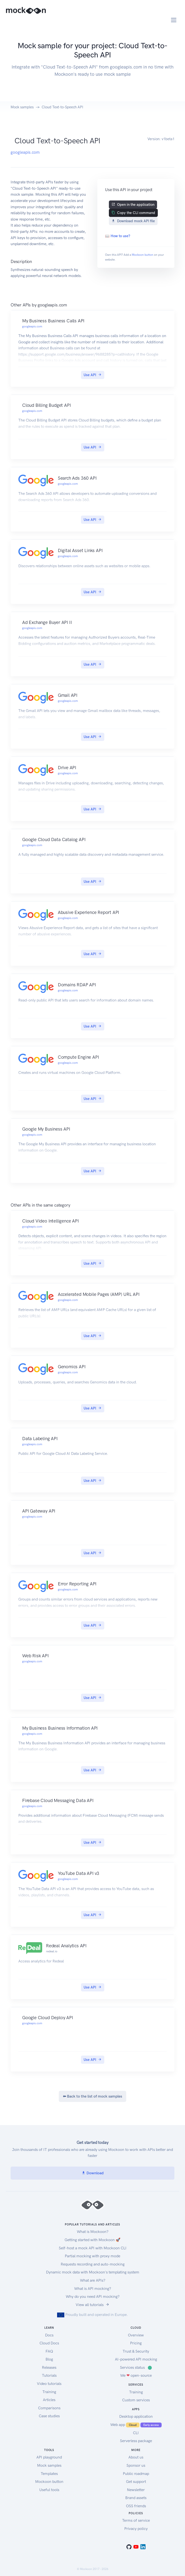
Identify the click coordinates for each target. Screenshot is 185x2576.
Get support (136, 2481)
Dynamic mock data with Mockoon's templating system (92, 2272)
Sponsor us (135, 2465)
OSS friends (136, 2506)
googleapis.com (25, 152)
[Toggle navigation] (173, 20)
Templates (49, 2473)
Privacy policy (136, 2528)
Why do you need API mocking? (92, 2296)
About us (135, 2457)
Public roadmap (136, 2473)
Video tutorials (49, 2383)
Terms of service (136, 2520)
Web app (136, 2424)
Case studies (49, 2416)
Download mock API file (133, 221)
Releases (49, 2367)
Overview (136, 2335)
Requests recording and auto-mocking (93, 2264)
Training (49, 2392)
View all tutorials (92, 2304)
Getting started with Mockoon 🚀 (92, 2240)
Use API (93, 375)
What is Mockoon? (92, 2231)
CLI (136, 2433)
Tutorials (49, 2375)
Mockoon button (142, 254)
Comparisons (49, 2408)
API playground (49, 2457)
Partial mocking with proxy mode (92, 2256)
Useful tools (49, 2489)
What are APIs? (92, 2280)
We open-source (136, 2375)
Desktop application (136, 2416)
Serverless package (136, 2440)
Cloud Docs (49, 2343)
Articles (49, 2399)
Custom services (136, 2400)
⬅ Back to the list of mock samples (92, 2096)
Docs (49, 2335)
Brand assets (135, 2497)
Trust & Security (136, 2351)
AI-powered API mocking (136, 2359)
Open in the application (133, 204)
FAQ (49, 2351)
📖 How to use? (117, 236)
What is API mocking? (92, 2288)
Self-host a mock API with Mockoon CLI (92, 2248)
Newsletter (136, 2489)
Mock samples (22, 107)
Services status (136, 2367)
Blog (49, 2359)
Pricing (136, 2343)
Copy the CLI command (133, 213)
